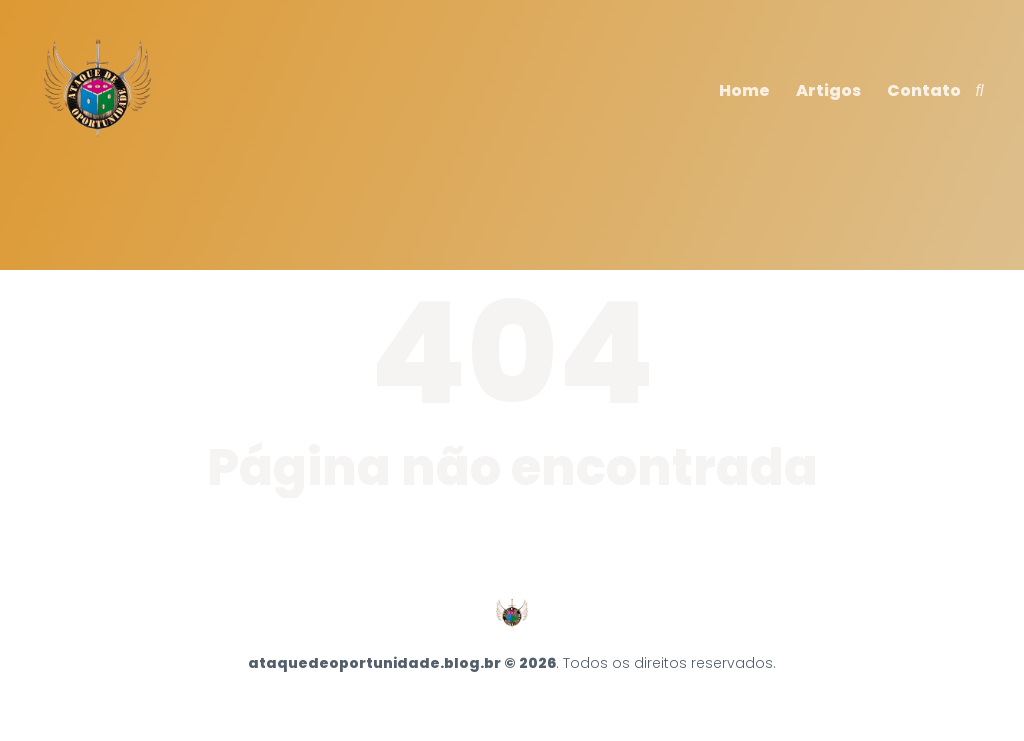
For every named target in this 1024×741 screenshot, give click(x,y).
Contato (924, 90)
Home (744, 90)
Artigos (828, 90)
